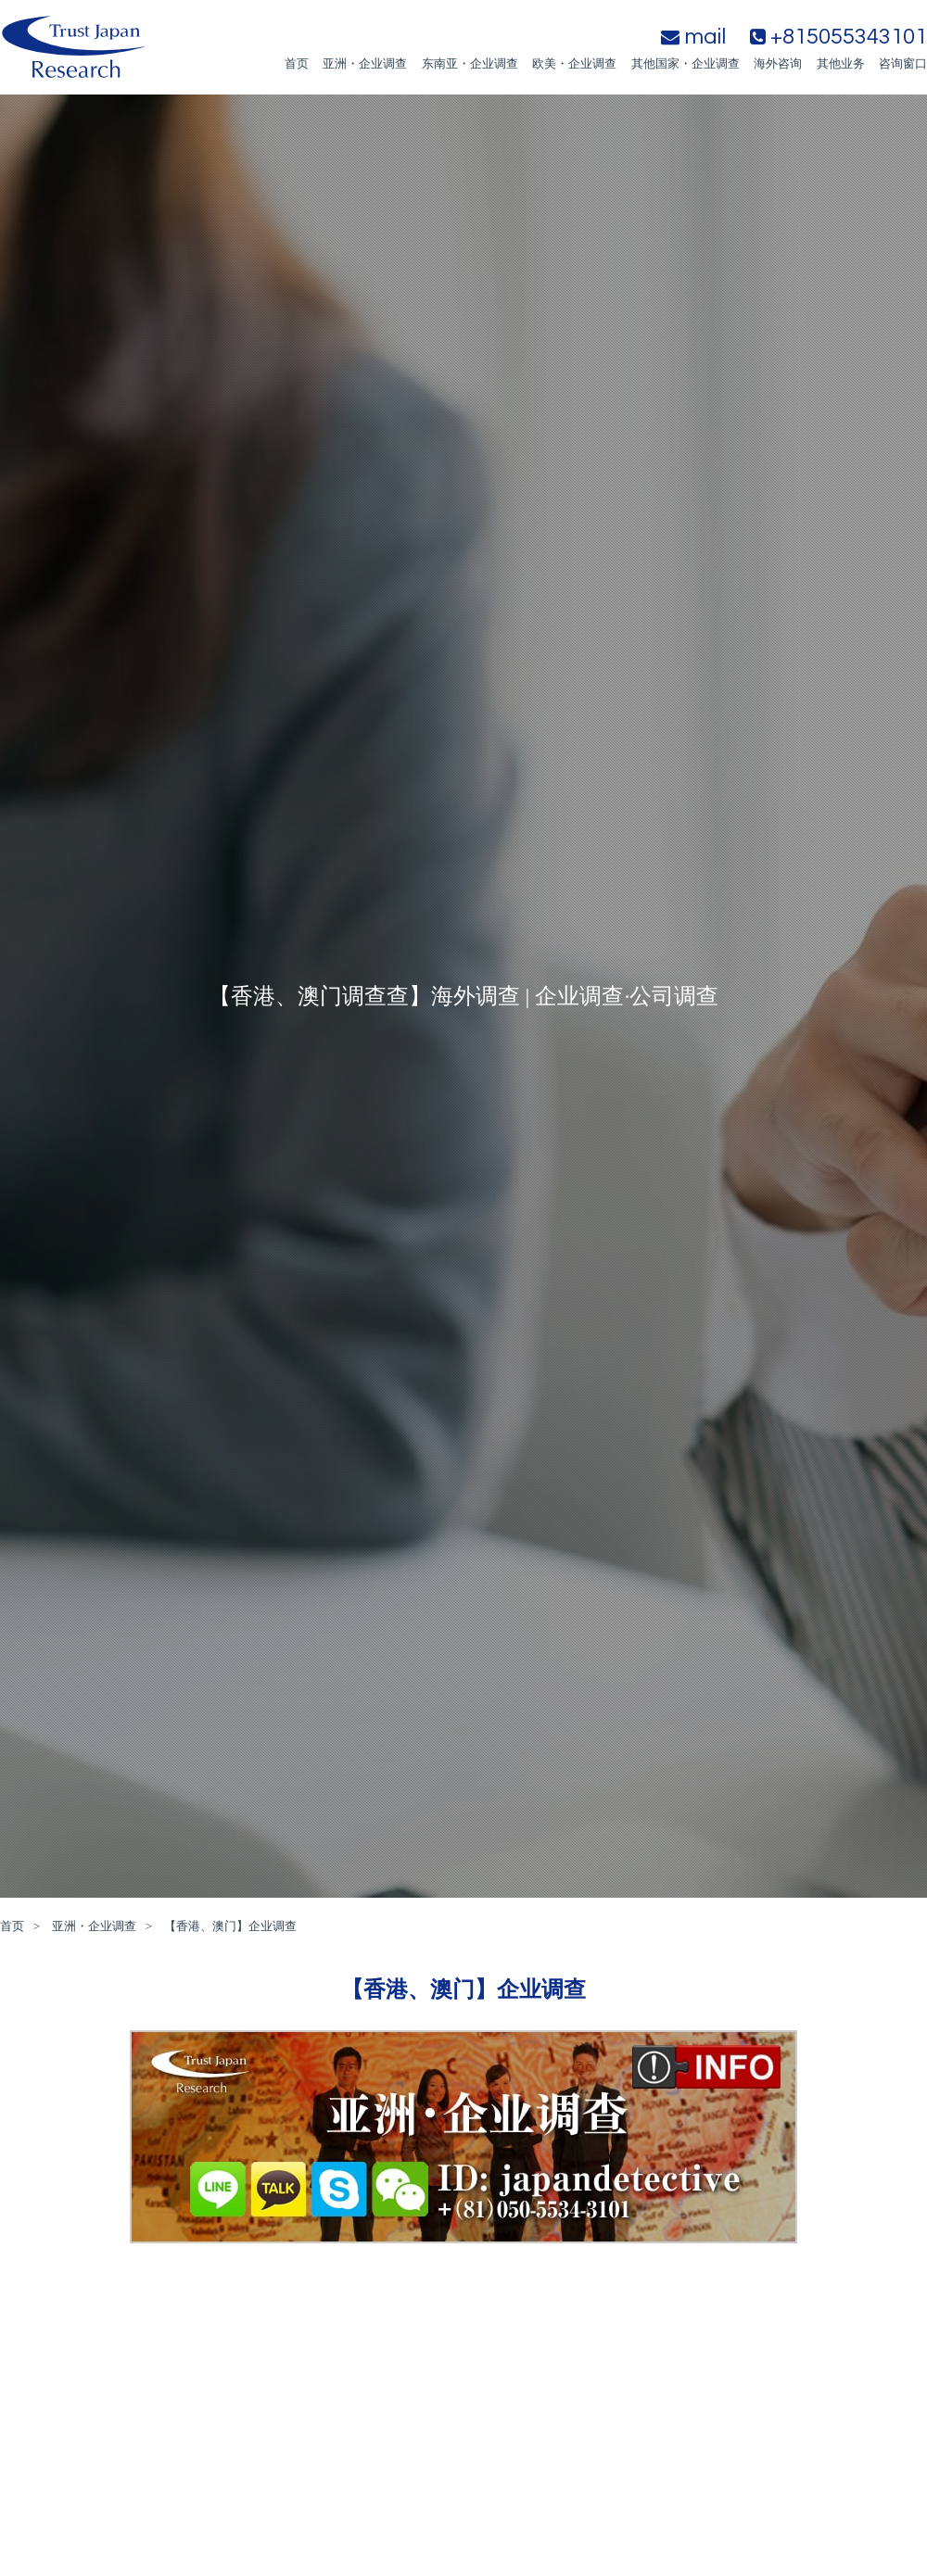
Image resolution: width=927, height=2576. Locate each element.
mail (693, 36)
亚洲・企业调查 (365, 63)
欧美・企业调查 (574, 63)
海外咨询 (778, 63)
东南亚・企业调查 (470, 63)
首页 (297, 63)
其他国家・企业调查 (685, 63)
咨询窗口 (903, 63)
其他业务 (841, 63)
